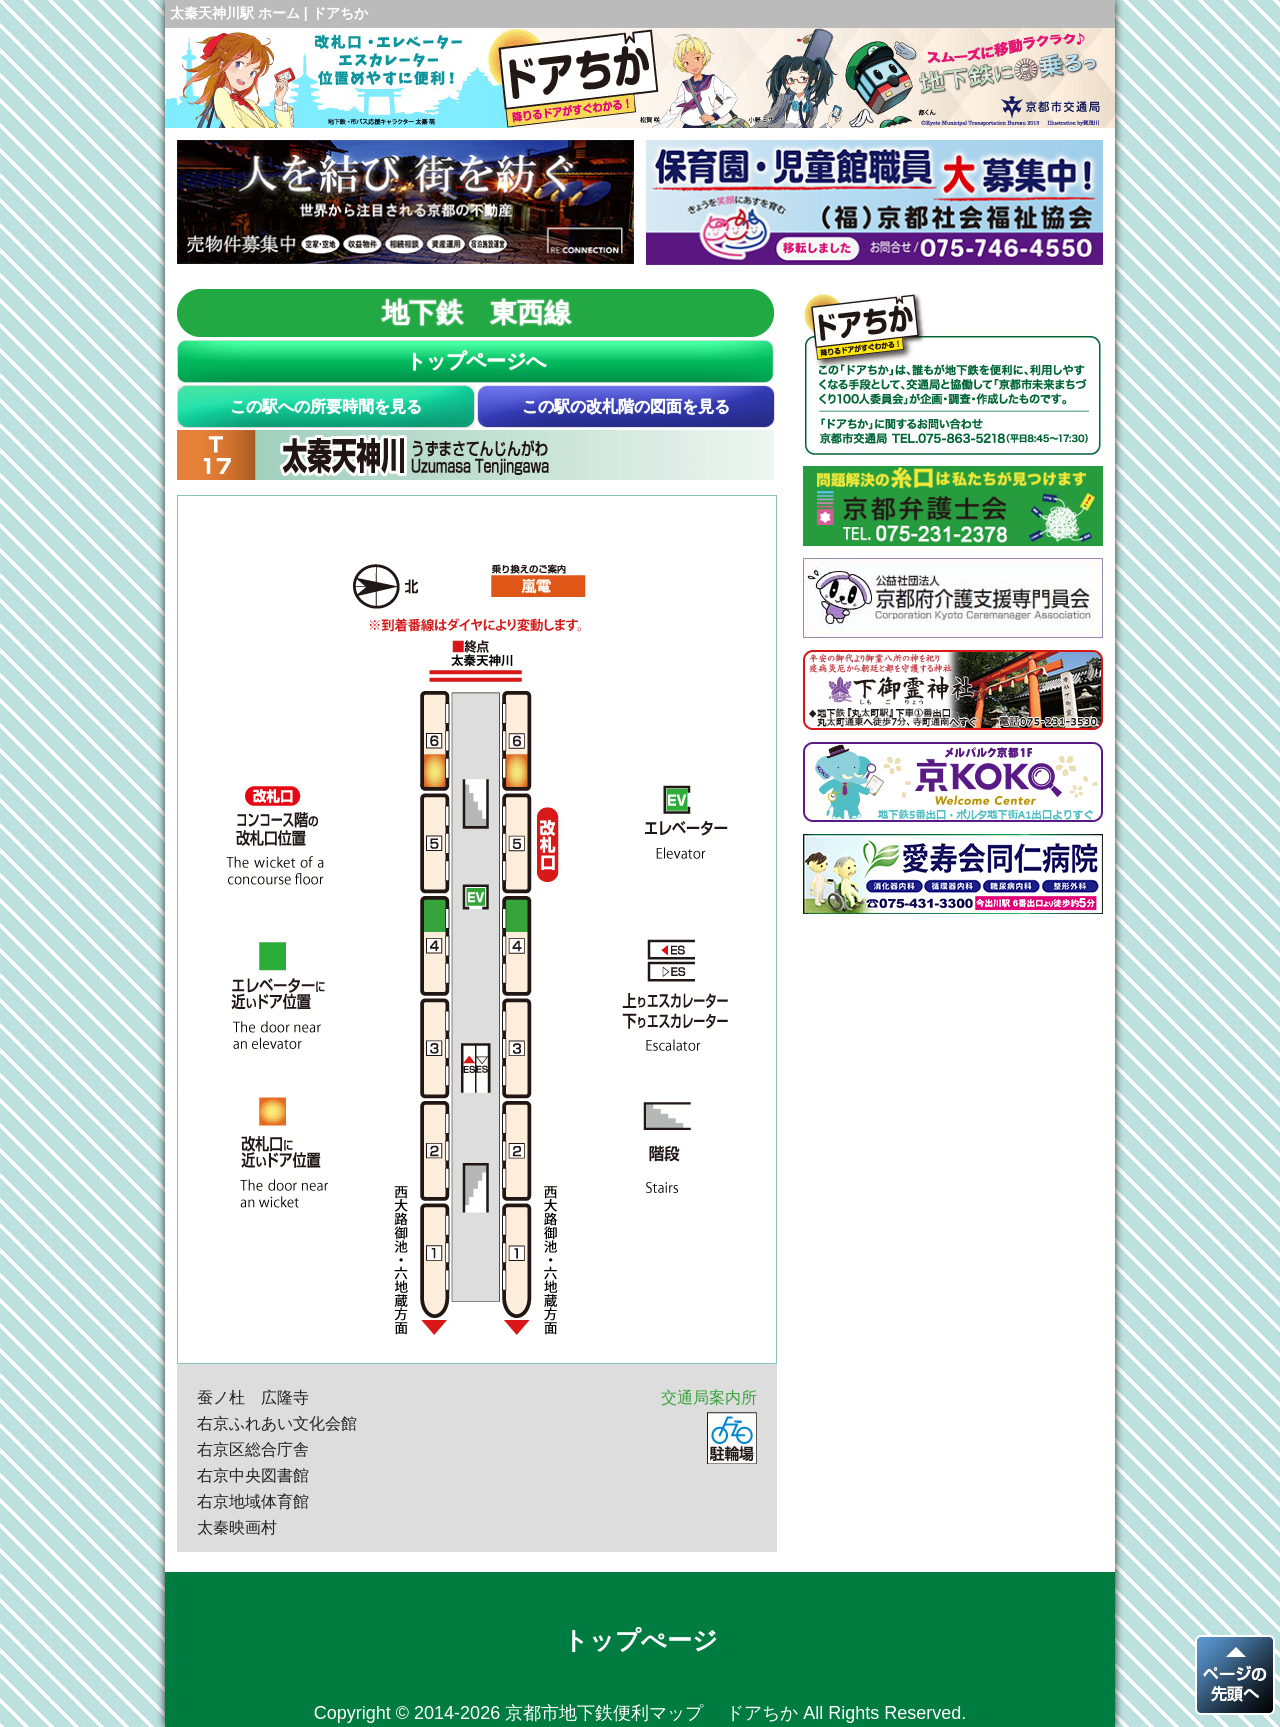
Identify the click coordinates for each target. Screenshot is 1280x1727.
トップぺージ (640, 1640)
